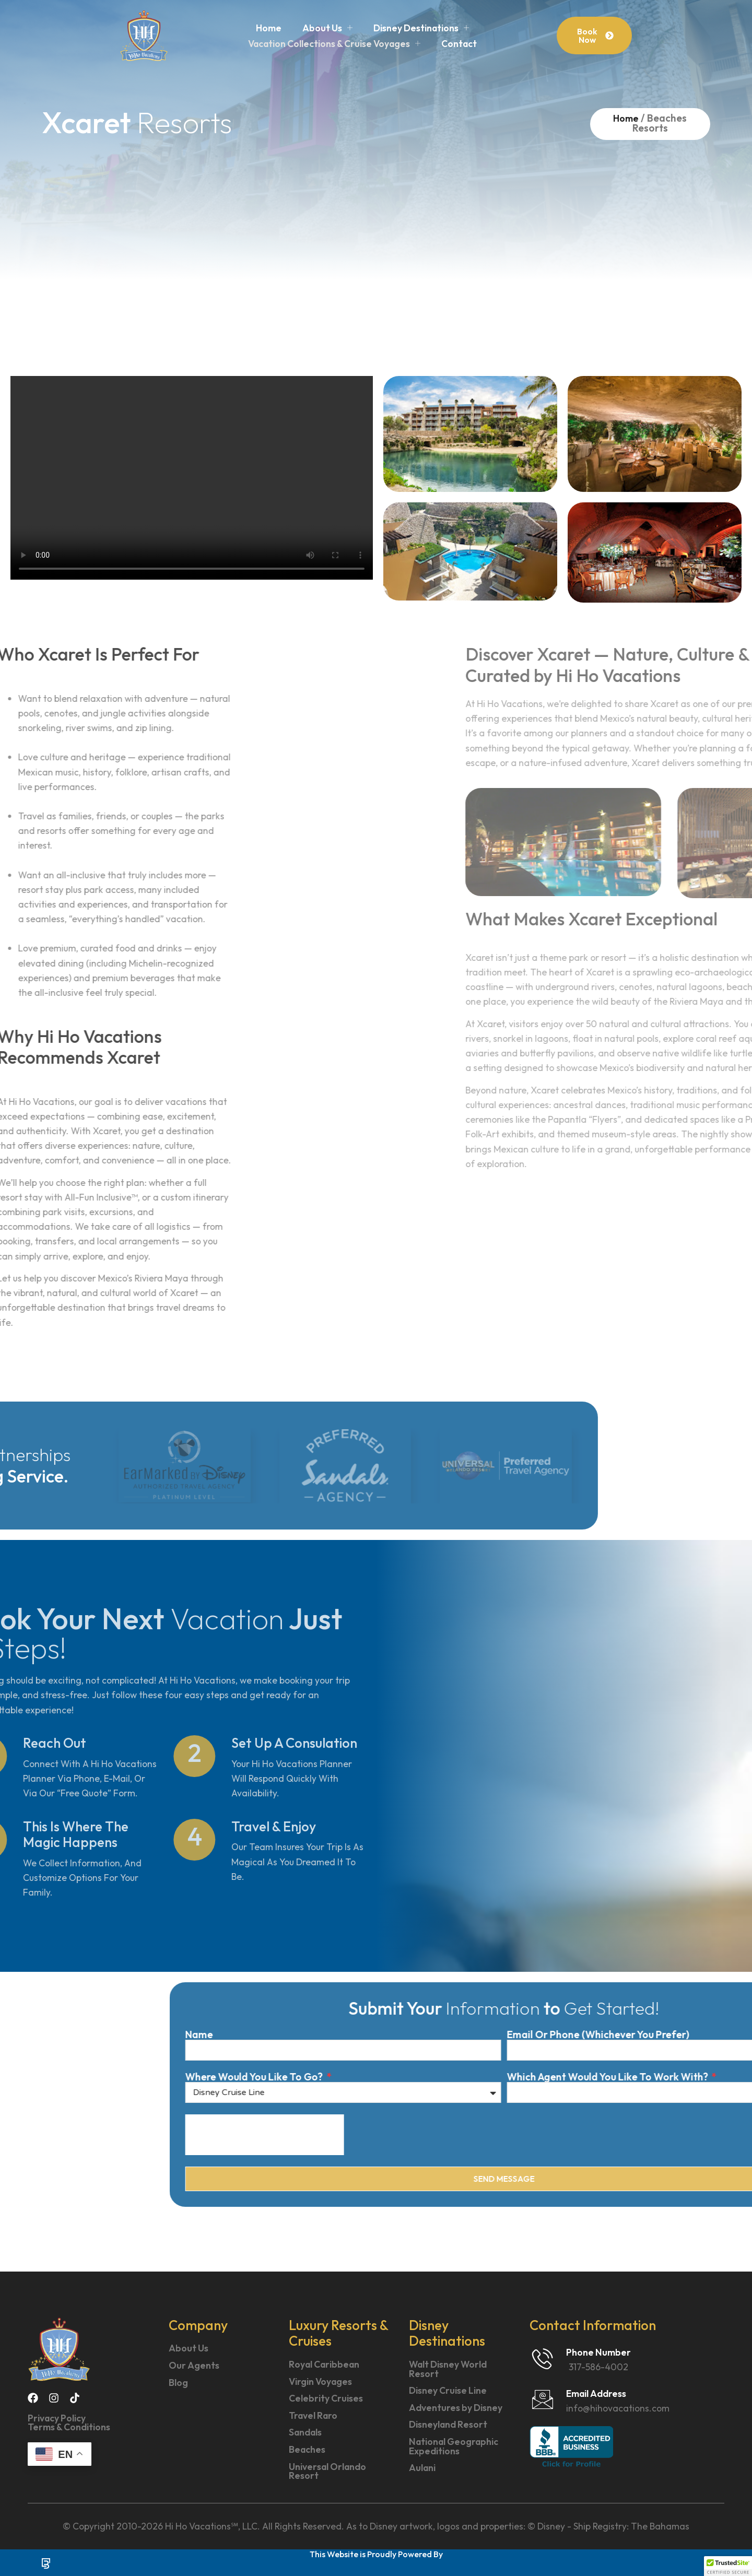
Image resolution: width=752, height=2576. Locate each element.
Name (602, 2035)
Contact (459, 44)
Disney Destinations (421, 28)
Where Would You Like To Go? (657, 2077)
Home (268, 28)
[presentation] (667, 2134)
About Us (327, 28)
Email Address (596, 2393)
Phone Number (598, 2352)
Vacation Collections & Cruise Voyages (334, 44)
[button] (728, 2566)
